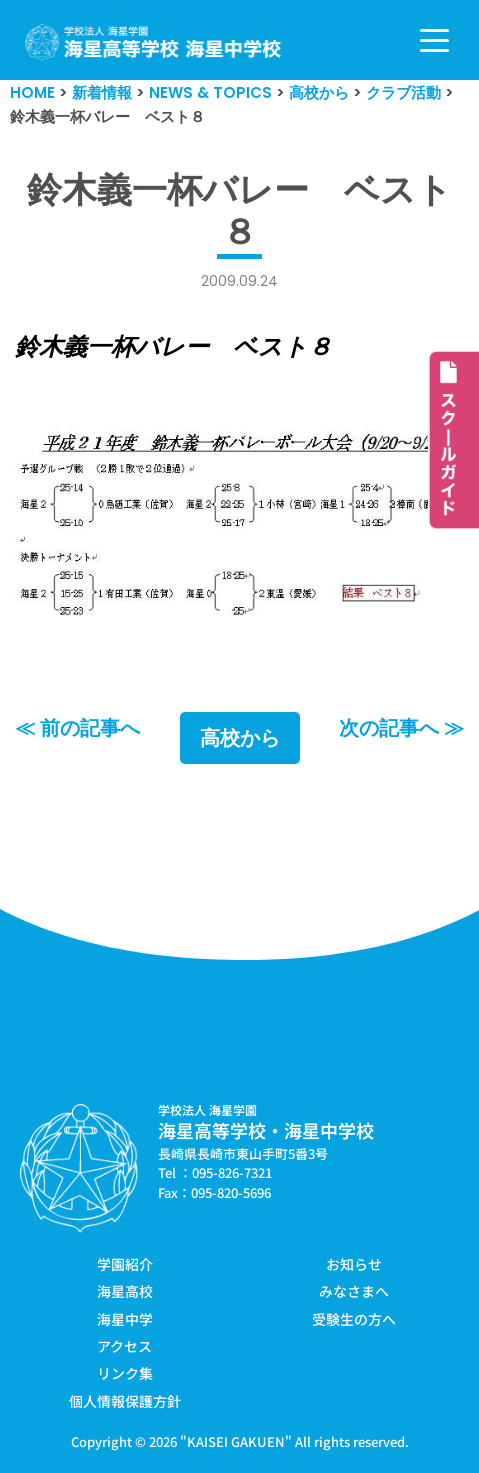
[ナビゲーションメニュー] (434, 40)
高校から (240, 738)
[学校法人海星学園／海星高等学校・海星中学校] (153, 42)
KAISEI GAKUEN (236, 1441)
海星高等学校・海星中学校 (266, 1130)
